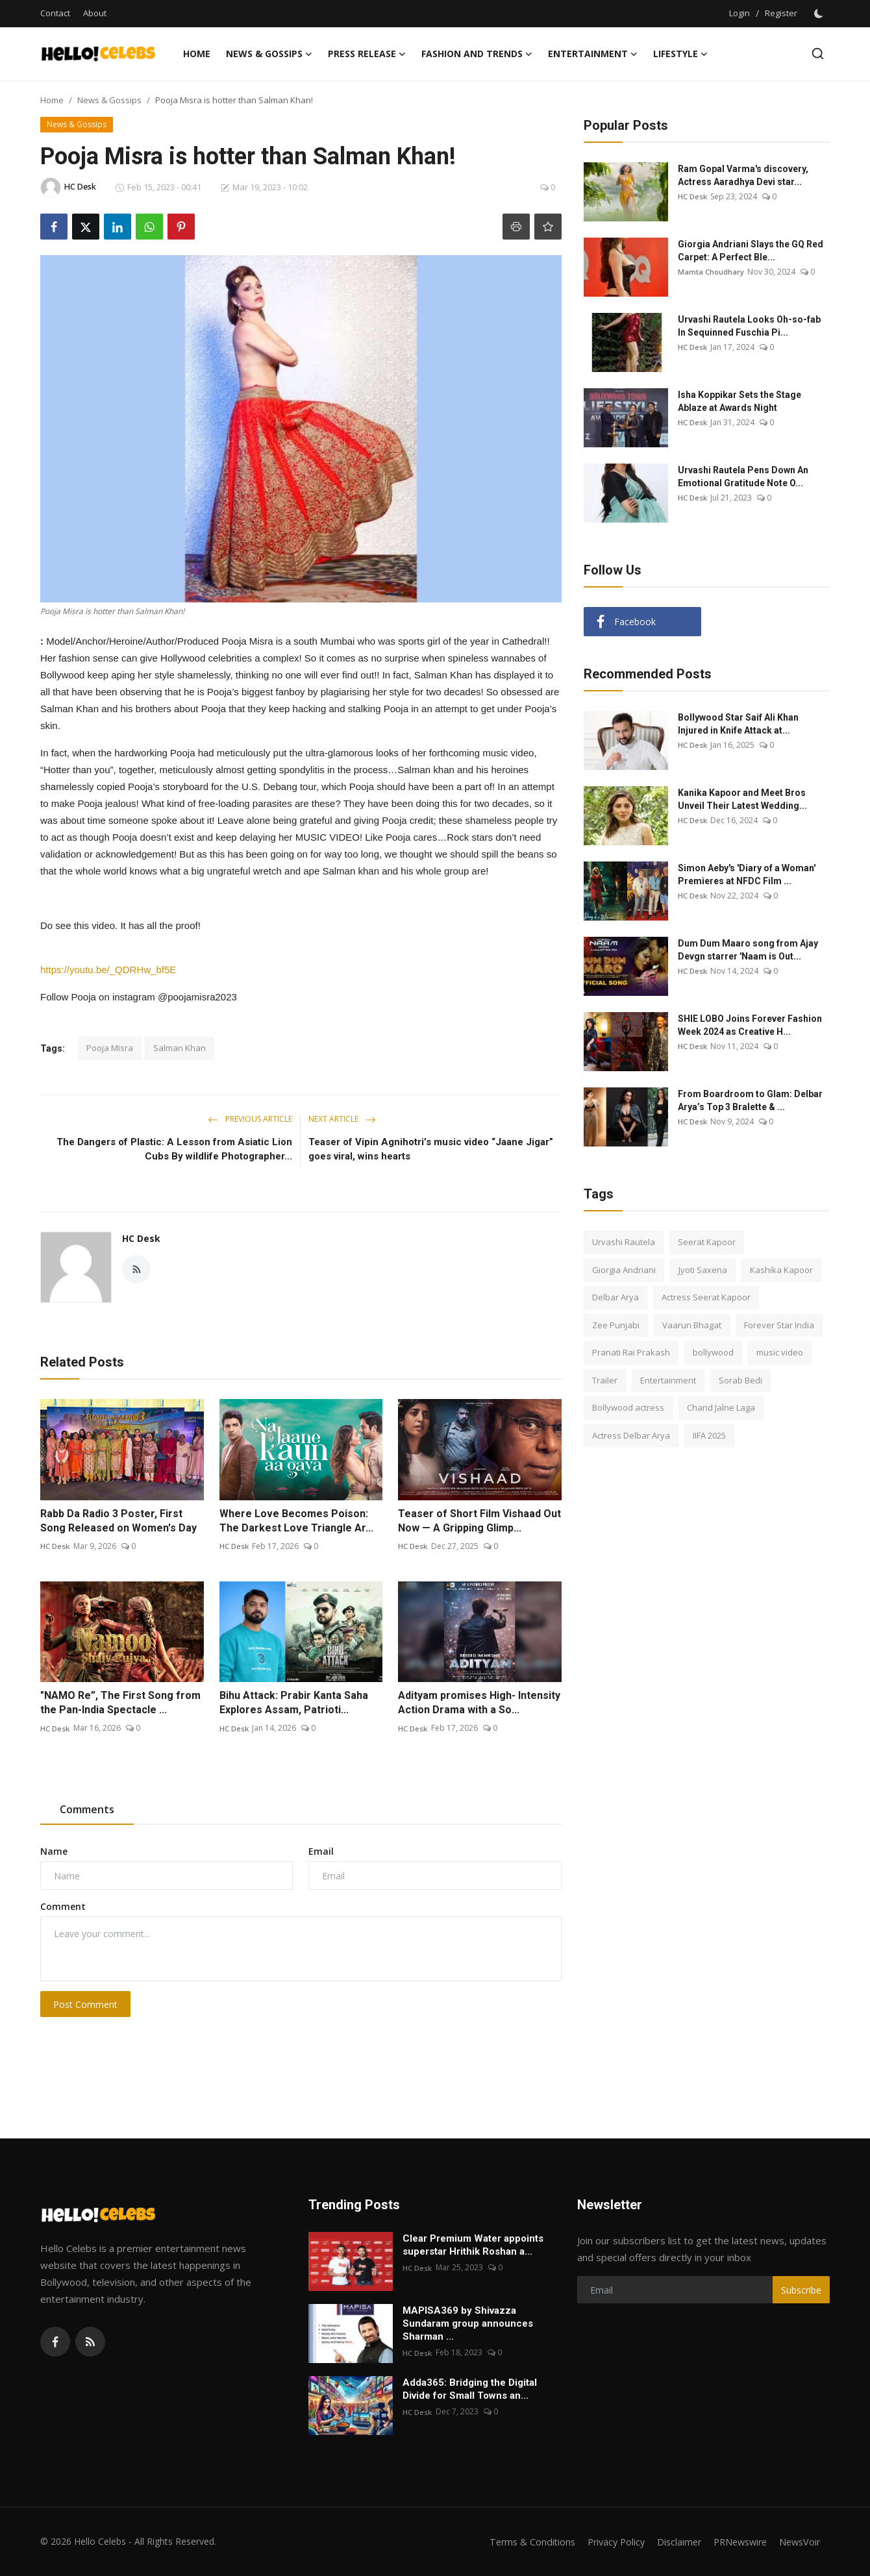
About (94, 13)
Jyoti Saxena (702, 1270)
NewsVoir (798, 2541)
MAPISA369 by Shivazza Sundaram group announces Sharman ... (468, 2323)
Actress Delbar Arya (631, 1435)
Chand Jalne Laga (721, 1407)
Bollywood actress (628, 1407)
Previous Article (250, 1118)
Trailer (604, 1380)
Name (54, 1851)
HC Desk (141, 1238)
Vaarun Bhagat (691, 1325)
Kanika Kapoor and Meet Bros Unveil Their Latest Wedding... (742, 799)
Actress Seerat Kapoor (706, 1297)
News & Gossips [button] (269, 54)
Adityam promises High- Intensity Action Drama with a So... (479, 1702)
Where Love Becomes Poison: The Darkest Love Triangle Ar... (296, 1520)
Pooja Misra (109, 1048)
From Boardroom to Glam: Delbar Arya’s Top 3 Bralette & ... (750, 1100)
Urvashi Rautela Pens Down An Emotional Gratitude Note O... (743, 476)
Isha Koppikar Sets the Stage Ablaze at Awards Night (739, 401)
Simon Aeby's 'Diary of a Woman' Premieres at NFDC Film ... (746, 874)
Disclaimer (670, 2541)
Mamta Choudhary (711, 271)
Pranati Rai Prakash (631, 1352)
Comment (63, 1906)
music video (779, 1352)
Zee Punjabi (616, 1325)
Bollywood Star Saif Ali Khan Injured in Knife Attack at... (738, 724)
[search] (818, 54)
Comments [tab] (87, 1809)
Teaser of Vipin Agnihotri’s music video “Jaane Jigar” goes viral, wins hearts (430, 1149)
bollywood (713, 1352)
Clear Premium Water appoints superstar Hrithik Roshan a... (473, 2245)
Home (196, 53)
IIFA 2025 (709, 1435)
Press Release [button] (367, 54)
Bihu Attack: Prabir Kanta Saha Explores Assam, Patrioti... (293, 1702)
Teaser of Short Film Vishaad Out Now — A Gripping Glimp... (479, 1520)
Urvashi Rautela (623, 1242)
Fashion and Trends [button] (476, 54)
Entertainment (668, 1380)
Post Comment (85, 2004)
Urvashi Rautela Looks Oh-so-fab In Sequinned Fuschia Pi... (749, 326)
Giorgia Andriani (624, 1270)
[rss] (90, 2342)
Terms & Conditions (517, 2541)
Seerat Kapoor (707, 1242)
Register (781, 13)
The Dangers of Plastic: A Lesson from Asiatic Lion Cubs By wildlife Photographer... (174, 1149)
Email (321, 1851)
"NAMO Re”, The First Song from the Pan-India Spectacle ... (120, 1702)
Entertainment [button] (593, 54)
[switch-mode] (820, 13)
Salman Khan (179, 1048)
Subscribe (801, 2290)
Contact (55, 13)
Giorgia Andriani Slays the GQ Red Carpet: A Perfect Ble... (750, 250)
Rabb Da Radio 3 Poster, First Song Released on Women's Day (118, 1520)
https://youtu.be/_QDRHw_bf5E (108, 969)
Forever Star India (779, 1325)
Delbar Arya (615, 1297)
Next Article (342, 1118)
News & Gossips (109, 100)
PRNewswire (735, 2541)
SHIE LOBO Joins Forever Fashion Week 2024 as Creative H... (750, 1025)
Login (739, 13)
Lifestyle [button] (680, 54)
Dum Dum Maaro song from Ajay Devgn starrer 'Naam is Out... (748, 949)
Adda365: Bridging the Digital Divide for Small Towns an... (470, 2389)
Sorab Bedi (740, 1380)
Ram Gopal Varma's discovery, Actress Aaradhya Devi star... (743, 175)
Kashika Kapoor (781, 1270)
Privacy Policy (604, 2541)
